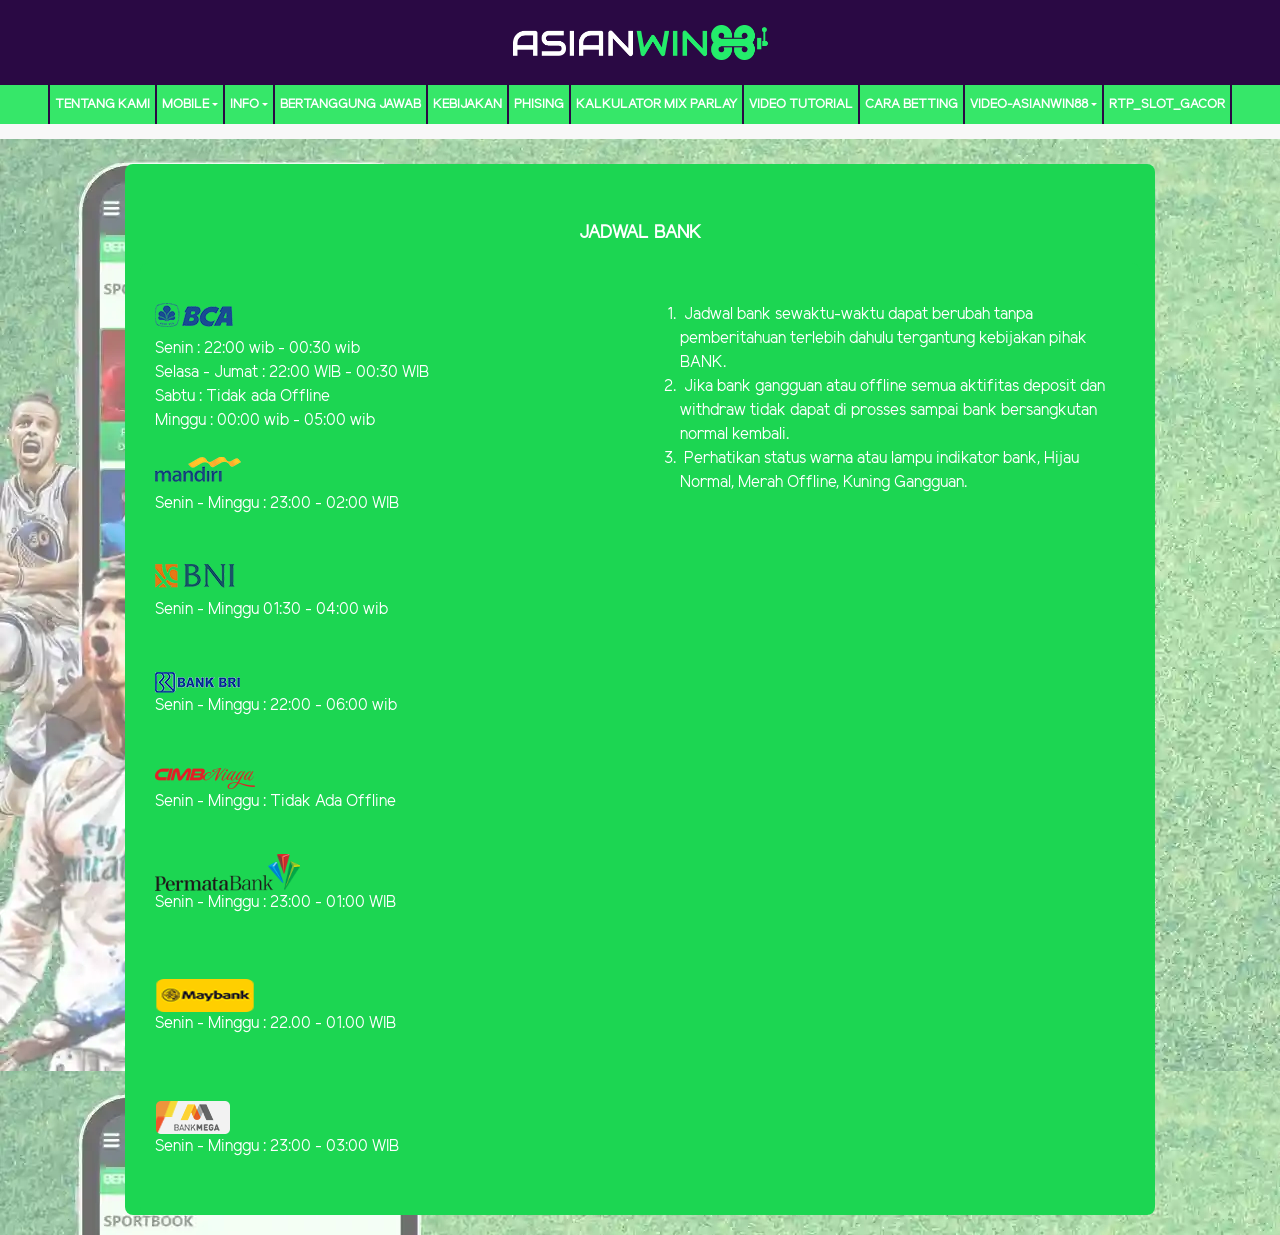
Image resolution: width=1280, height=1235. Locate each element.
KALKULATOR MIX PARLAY (656, 104)
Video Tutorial (801, 104)
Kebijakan (467, 104)
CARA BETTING (911, 104)
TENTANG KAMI (102, 104)
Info (244, 104)
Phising (539, 104)
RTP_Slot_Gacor (1167, 104)
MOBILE (185, 104)
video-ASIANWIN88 (1029, 104)
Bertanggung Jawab (350, 104)
